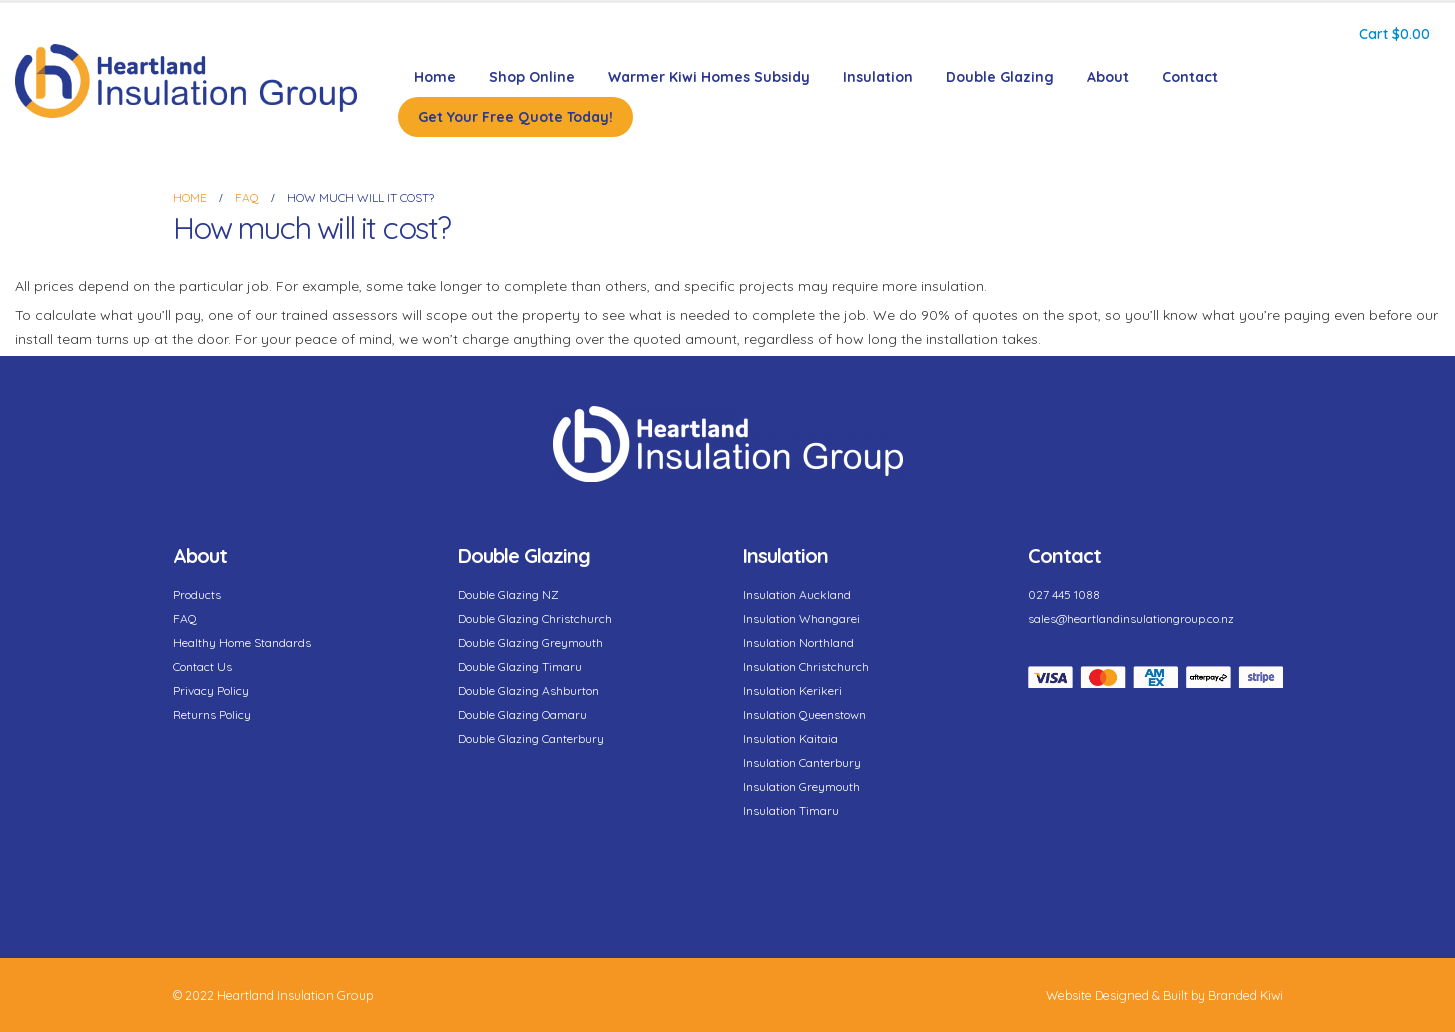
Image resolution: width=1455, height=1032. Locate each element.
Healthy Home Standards (242, 642)
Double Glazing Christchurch (535, 618)
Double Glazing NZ (508, 594)
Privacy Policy (211, 690)
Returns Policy (212, 714)
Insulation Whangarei (801, 618)
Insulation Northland (798, 642)
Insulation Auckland (797, 594)
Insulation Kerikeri (792, 690)
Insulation (878, 77)
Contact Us (202, 666)
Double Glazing (1000, 77)
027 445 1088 (1064, 594)
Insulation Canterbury (802, 762)
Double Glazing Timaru (520, 666)
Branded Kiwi (1245, 995)
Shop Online (532, 77)
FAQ (185, 618)
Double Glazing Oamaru (522, 714)
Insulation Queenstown (804, 714)
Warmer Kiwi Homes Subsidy (709, 77)
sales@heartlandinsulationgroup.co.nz (1131, 618)
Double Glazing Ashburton (528, 690)
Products (197, 594)
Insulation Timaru (791, 810)
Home (435, 77)
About (1108, 77)
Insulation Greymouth (801, 786)
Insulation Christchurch (806, 666)
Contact (1190, 77)
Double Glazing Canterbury (531, 738)
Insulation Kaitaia (790, 738)
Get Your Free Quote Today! (515, 117)
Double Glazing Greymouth (530, 642)
